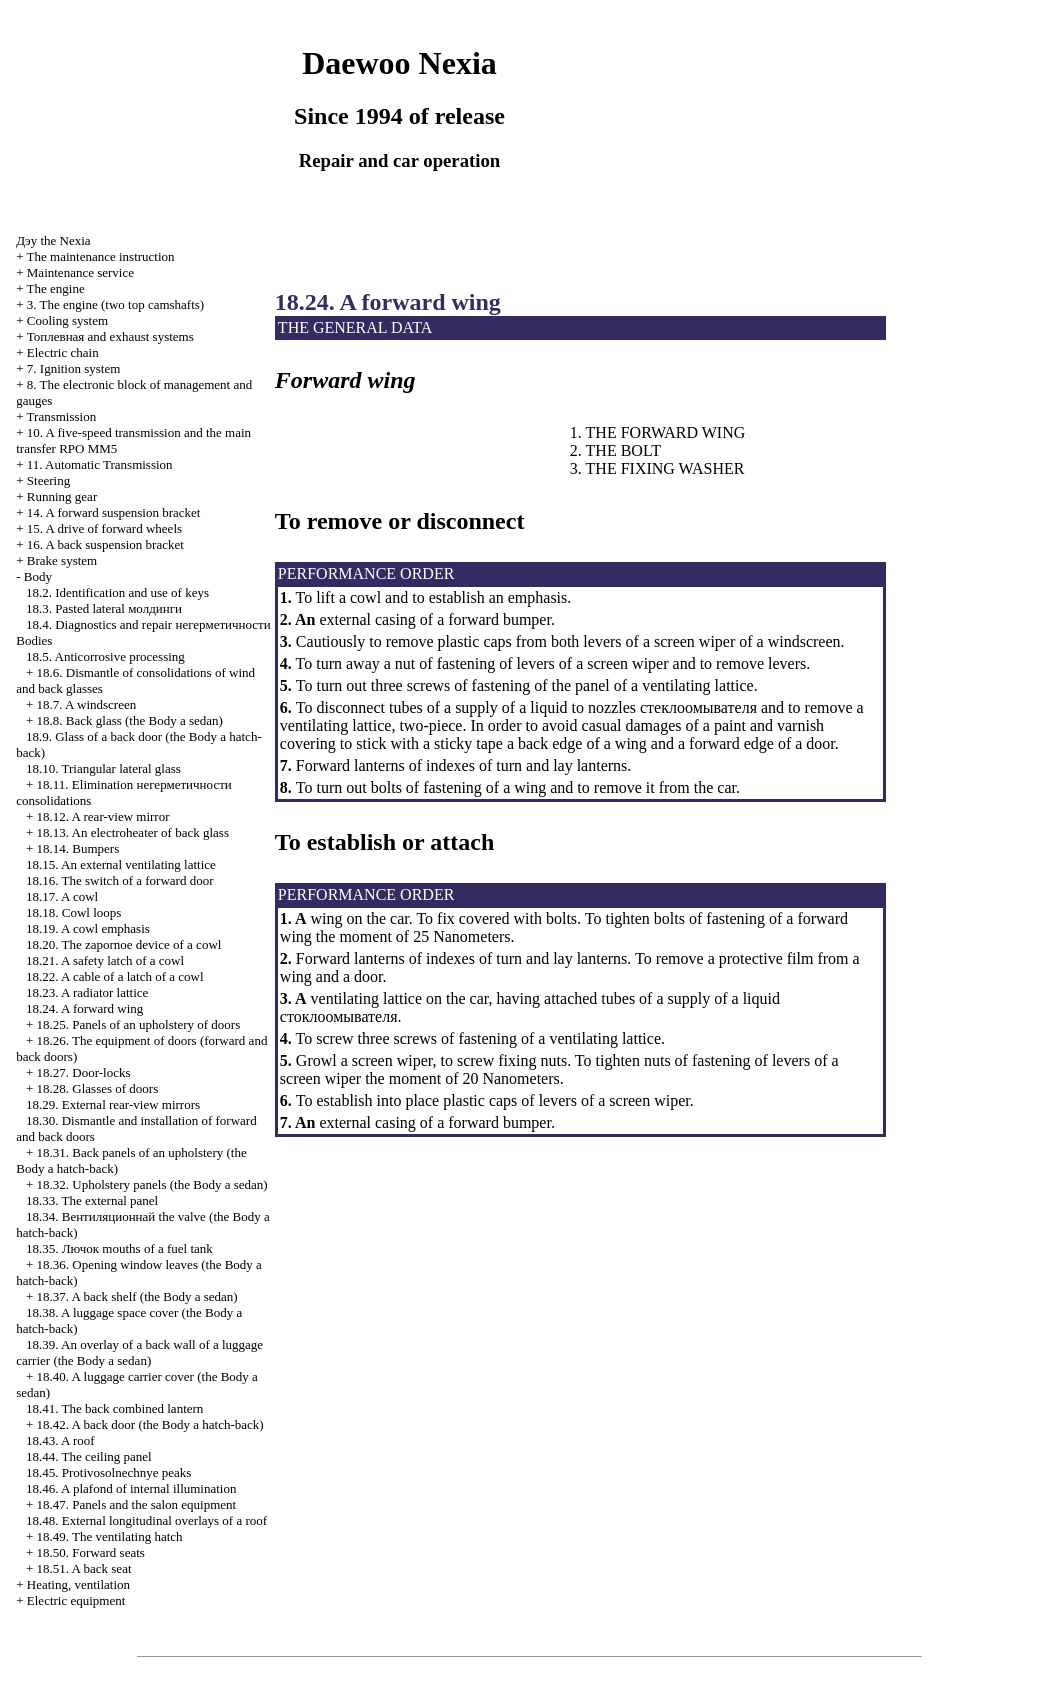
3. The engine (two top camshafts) (115, 304)
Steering (48, 480)
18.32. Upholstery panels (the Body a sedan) (152, 1184)
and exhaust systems (110, 336)
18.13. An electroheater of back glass (133, 832)
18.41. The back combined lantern (114, 1408)
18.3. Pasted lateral (104, 608)
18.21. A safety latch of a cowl (105, 960)
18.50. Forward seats (91, 1552)
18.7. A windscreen (87, 704)
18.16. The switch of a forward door (120, 880)
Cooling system (67, 320)
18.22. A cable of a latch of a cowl (115, 976)
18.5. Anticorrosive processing (105, 656)
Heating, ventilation (78, 1584)
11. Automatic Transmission (100, 464)
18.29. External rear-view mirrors (113, 1104)
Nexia (53, 240)
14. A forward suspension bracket (114, 512)
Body (38, 576)
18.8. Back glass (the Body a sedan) (130, 720)
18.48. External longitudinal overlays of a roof (146, 1520)
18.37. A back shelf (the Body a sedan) (137, 1296)
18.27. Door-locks (84, 1072)
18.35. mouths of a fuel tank (119, 1248)
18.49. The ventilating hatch (110, 1536)
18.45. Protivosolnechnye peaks (108, 1472)
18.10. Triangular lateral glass (103, 768)
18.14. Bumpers (78, 848)
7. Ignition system (74, 368)
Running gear (62, 496)
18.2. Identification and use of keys (117, 592)
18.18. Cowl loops (73, 912)
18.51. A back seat (84, 1568)
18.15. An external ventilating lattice (121, 864)
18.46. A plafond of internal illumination (131, 1488)
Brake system (62, 560)
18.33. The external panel (92, 1200)
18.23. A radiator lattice (87, 992)
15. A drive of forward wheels (104, 528)
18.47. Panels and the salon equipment (137, 1504)
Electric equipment (76, 1600)
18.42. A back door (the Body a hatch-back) (150, 1424)
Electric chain (63, 352)
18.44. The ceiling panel (89, 1456)
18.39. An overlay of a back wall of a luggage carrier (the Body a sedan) (139, 1352)
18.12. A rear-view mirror (103, 816)
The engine (56, 288)
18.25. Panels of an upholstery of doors (139, 1024)
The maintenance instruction (101, 256)
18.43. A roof (60, 1440)
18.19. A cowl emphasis (88, 928)
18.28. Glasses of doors (98, 1088)
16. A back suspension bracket (105, 544)
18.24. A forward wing (84, 1008)
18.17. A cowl (62, 896)
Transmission (62, 416)
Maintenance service (80, 272)
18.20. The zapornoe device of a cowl (123, 944)
